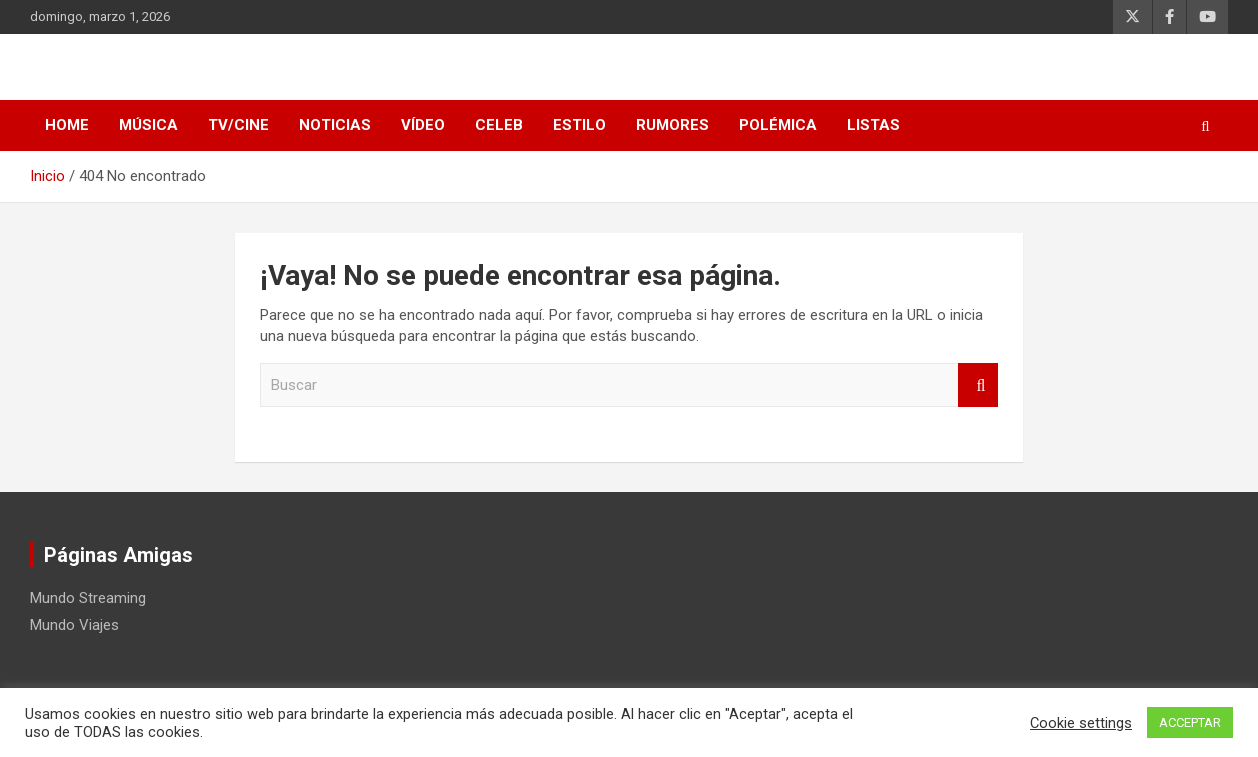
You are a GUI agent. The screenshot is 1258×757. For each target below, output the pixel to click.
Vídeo (423, 125)
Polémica (778, 125)
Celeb (499, 125)
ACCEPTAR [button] (1190, 722)
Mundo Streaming (88, 598)
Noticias (335, 125)
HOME (67, 125)
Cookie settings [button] (1081, 723)
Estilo (579, 125)
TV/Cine (238, 125)
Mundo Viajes (74, 625)
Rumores (672, 125)
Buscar (978, 385)
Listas (873, 125)
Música (148, 125)
